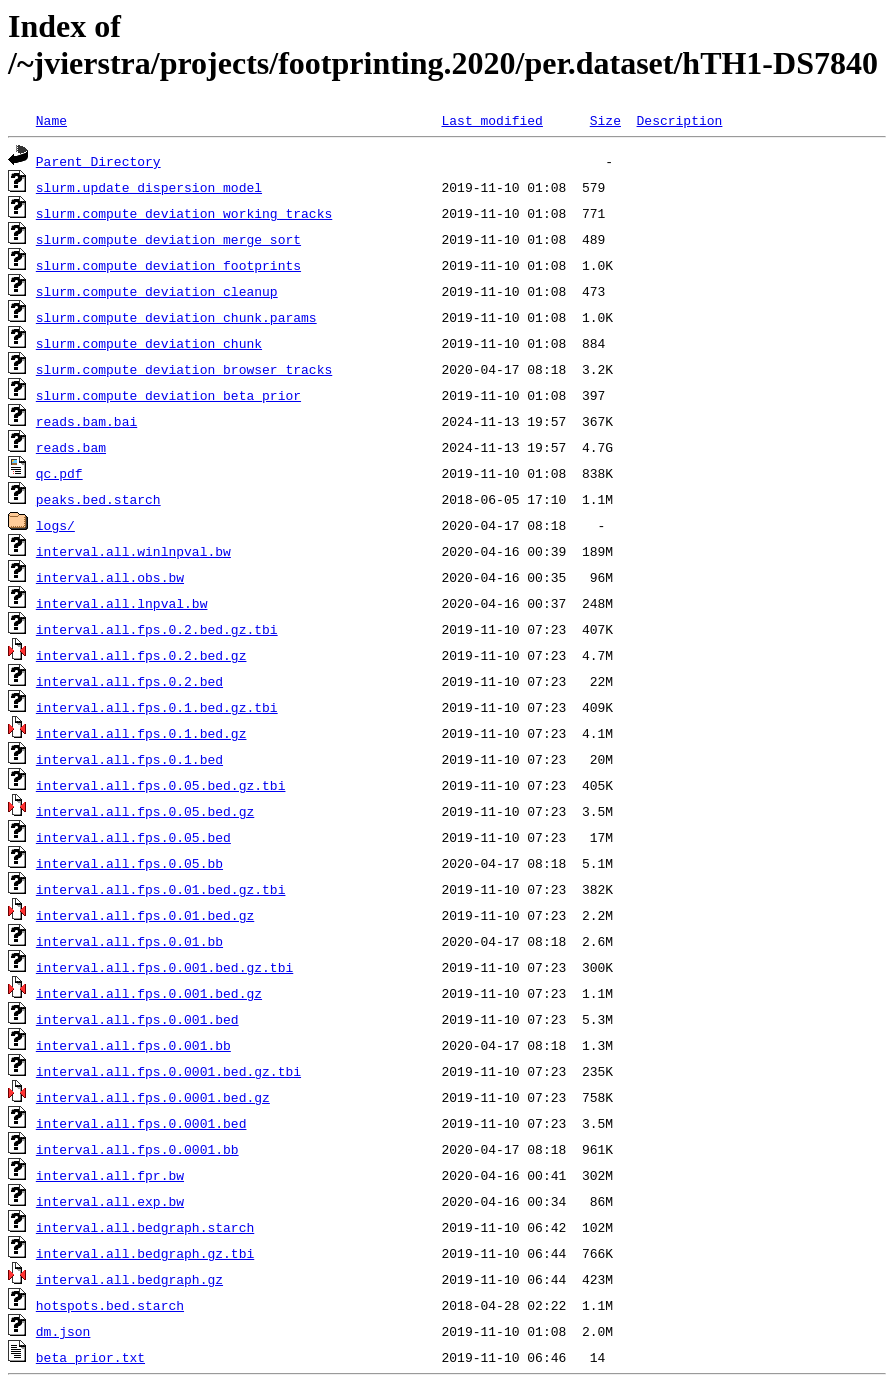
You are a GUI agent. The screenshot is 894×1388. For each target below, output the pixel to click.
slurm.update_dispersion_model (149, 187)
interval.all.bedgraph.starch (145, 1227)
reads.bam (71, 447)
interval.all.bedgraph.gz (129, 1279)
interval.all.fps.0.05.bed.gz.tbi (161, 785)
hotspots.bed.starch (110, 1305)
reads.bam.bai (86, 421)
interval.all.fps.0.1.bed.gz (141, 733)
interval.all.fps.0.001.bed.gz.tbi (164, 967)
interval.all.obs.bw (110, 577)
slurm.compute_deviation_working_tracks (184, 213)
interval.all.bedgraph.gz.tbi (145, 1253)
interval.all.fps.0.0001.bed (141, 1123)
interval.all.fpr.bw (110, 1175)
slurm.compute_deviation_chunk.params (176, 317)
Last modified (491, 120)
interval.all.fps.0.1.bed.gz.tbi (157, 707)
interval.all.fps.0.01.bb (129, 941)
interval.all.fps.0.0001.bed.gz (153, 1097)
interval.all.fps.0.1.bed (129, 759)
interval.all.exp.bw (110, 1201)
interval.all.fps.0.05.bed (133, 837)
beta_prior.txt (90, 1357)
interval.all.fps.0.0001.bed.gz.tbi (168, 1071)
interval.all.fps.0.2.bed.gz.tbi (157, 629)
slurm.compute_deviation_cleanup (157, 291)
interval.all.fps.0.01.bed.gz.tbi (161, 889)
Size (605, 120)
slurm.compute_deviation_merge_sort (168, 239)
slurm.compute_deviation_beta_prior (168, 395)
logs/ (55, 525)
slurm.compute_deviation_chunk (149, 343)
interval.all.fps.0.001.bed (137, 1019)
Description (679, 120)
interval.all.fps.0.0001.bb (137, 1149)
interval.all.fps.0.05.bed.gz (145, 811)
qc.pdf (59, 473)
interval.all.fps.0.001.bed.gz (149, 993)
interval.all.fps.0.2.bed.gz (141, 655)
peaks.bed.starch (98, 499)
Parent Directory (98, 161)
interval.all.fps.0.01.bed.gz (145, 915)
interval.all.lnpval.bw (122, 603)
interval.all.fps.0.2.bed (129, 681)
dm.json (63, 1331)
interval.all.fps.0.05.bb (129, 863)
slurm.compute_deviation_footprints (168, 265)
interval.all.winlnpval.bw (133, 551)
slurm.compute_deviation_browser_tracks (184, 369)
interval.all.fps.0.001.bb (133, 1045)
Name (51, 120)
